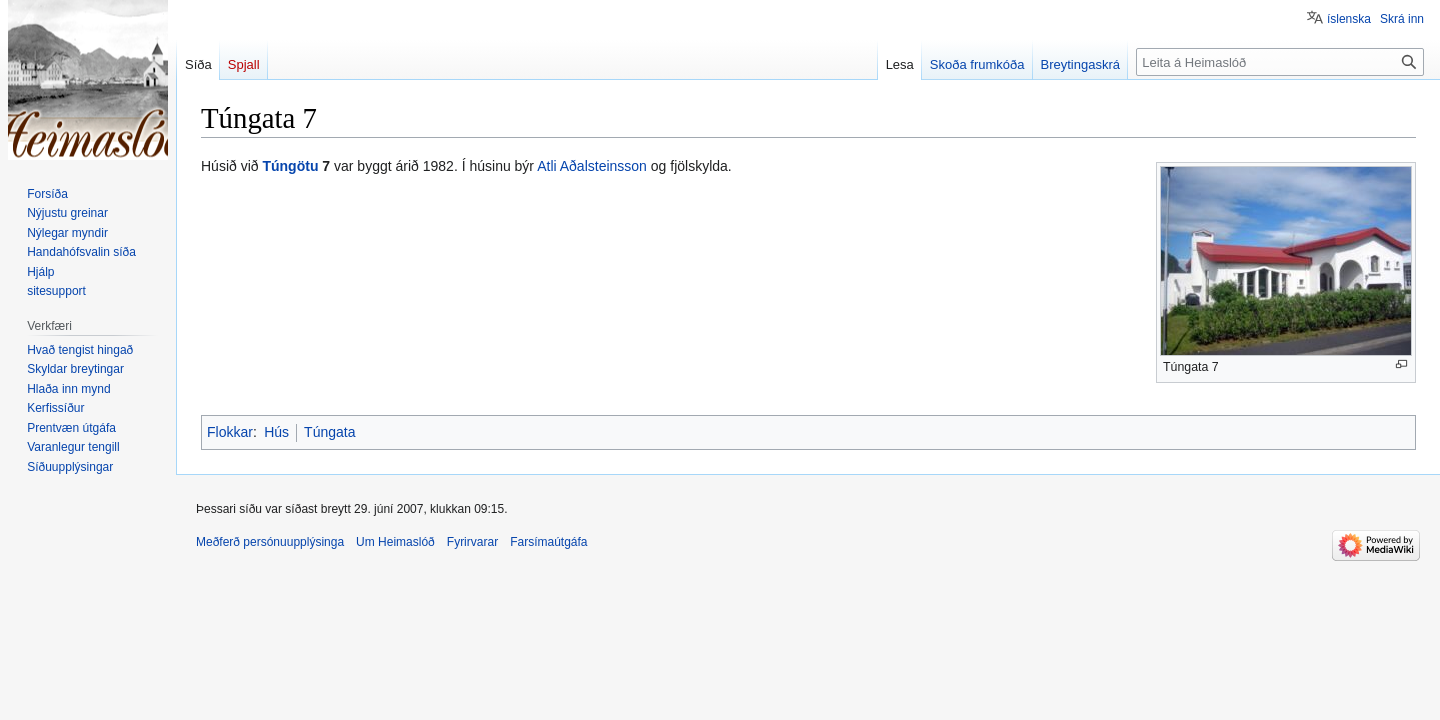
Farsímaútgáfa (548, 542)
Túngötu (290, 166)
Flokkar (230, 432)
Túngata (329, 432)
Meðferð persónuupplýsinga (270, 542)
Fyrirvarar (472, 542)
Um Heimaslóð (395, 542)
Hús (276, 432)
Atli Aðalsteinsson (592, 166)
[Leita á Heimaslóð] (1280, 62)
